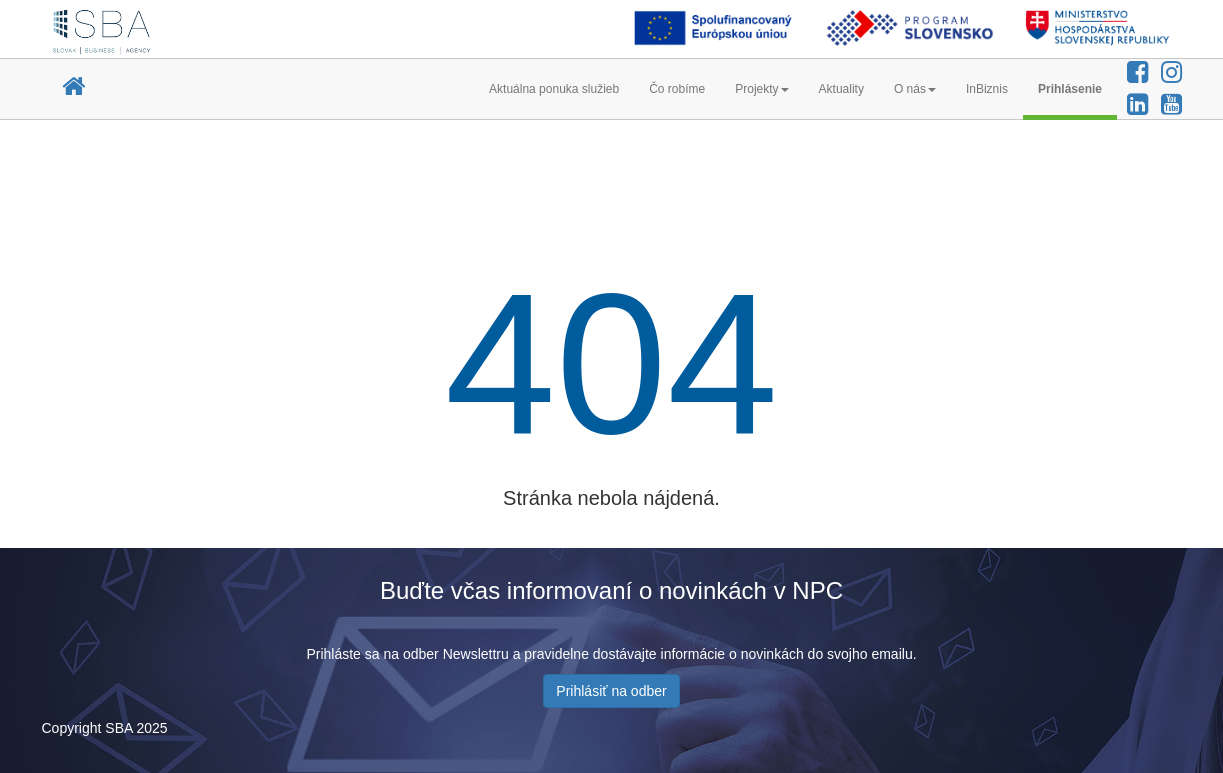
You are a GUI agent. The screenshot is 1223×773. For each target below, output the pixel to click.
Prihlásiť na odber (611, 691)
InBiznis (987, 89)
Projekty (761, 89)
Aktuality (841, 89)
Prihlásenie (1070, 89)
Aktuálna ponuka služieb (554, 89)
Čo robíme (677, 89)
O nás (915, 89)
